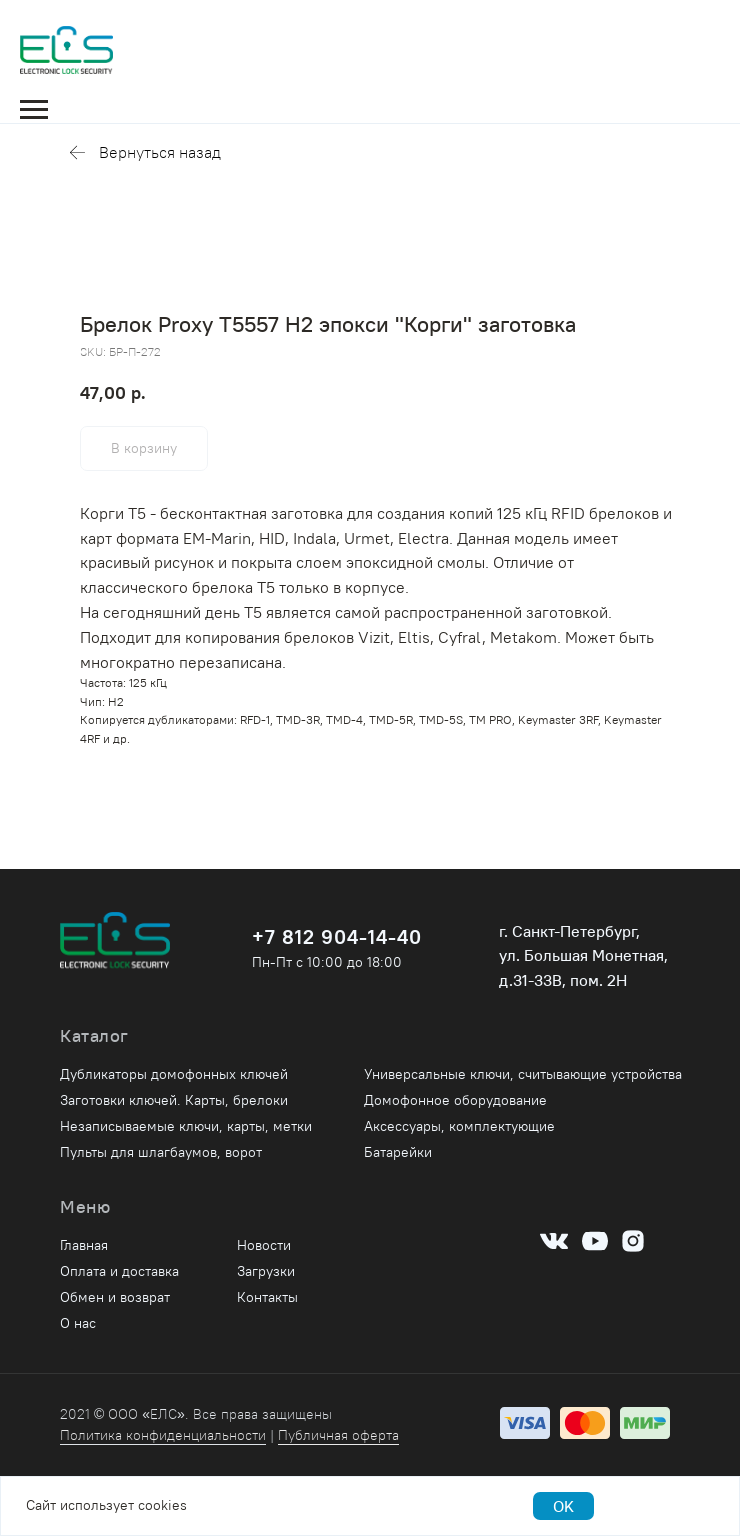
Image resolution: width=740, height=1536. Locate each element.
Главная (84, 1245)
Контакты (267, 1297)
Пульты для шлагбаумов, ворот (161, 1152)
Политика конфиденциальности (163, 1435)
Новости (264, 1245)
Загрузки (266, 1271)
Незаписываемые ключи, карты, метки (186, 1126)
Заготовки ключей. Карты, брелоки (174, 1100)
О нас (78, 1323)
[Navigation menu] (34, 110)
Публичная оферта (338, 1435)
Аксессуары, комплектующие (459, 1126)
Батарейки (398, 1152)
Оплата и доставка (119, 1271)
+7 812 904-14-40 (337, 936)
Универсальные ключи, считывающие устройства (523, 1074)
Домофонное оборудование (455, 1100)
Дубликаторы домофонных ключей (174, 1074)
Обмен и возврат (115, 1297)
